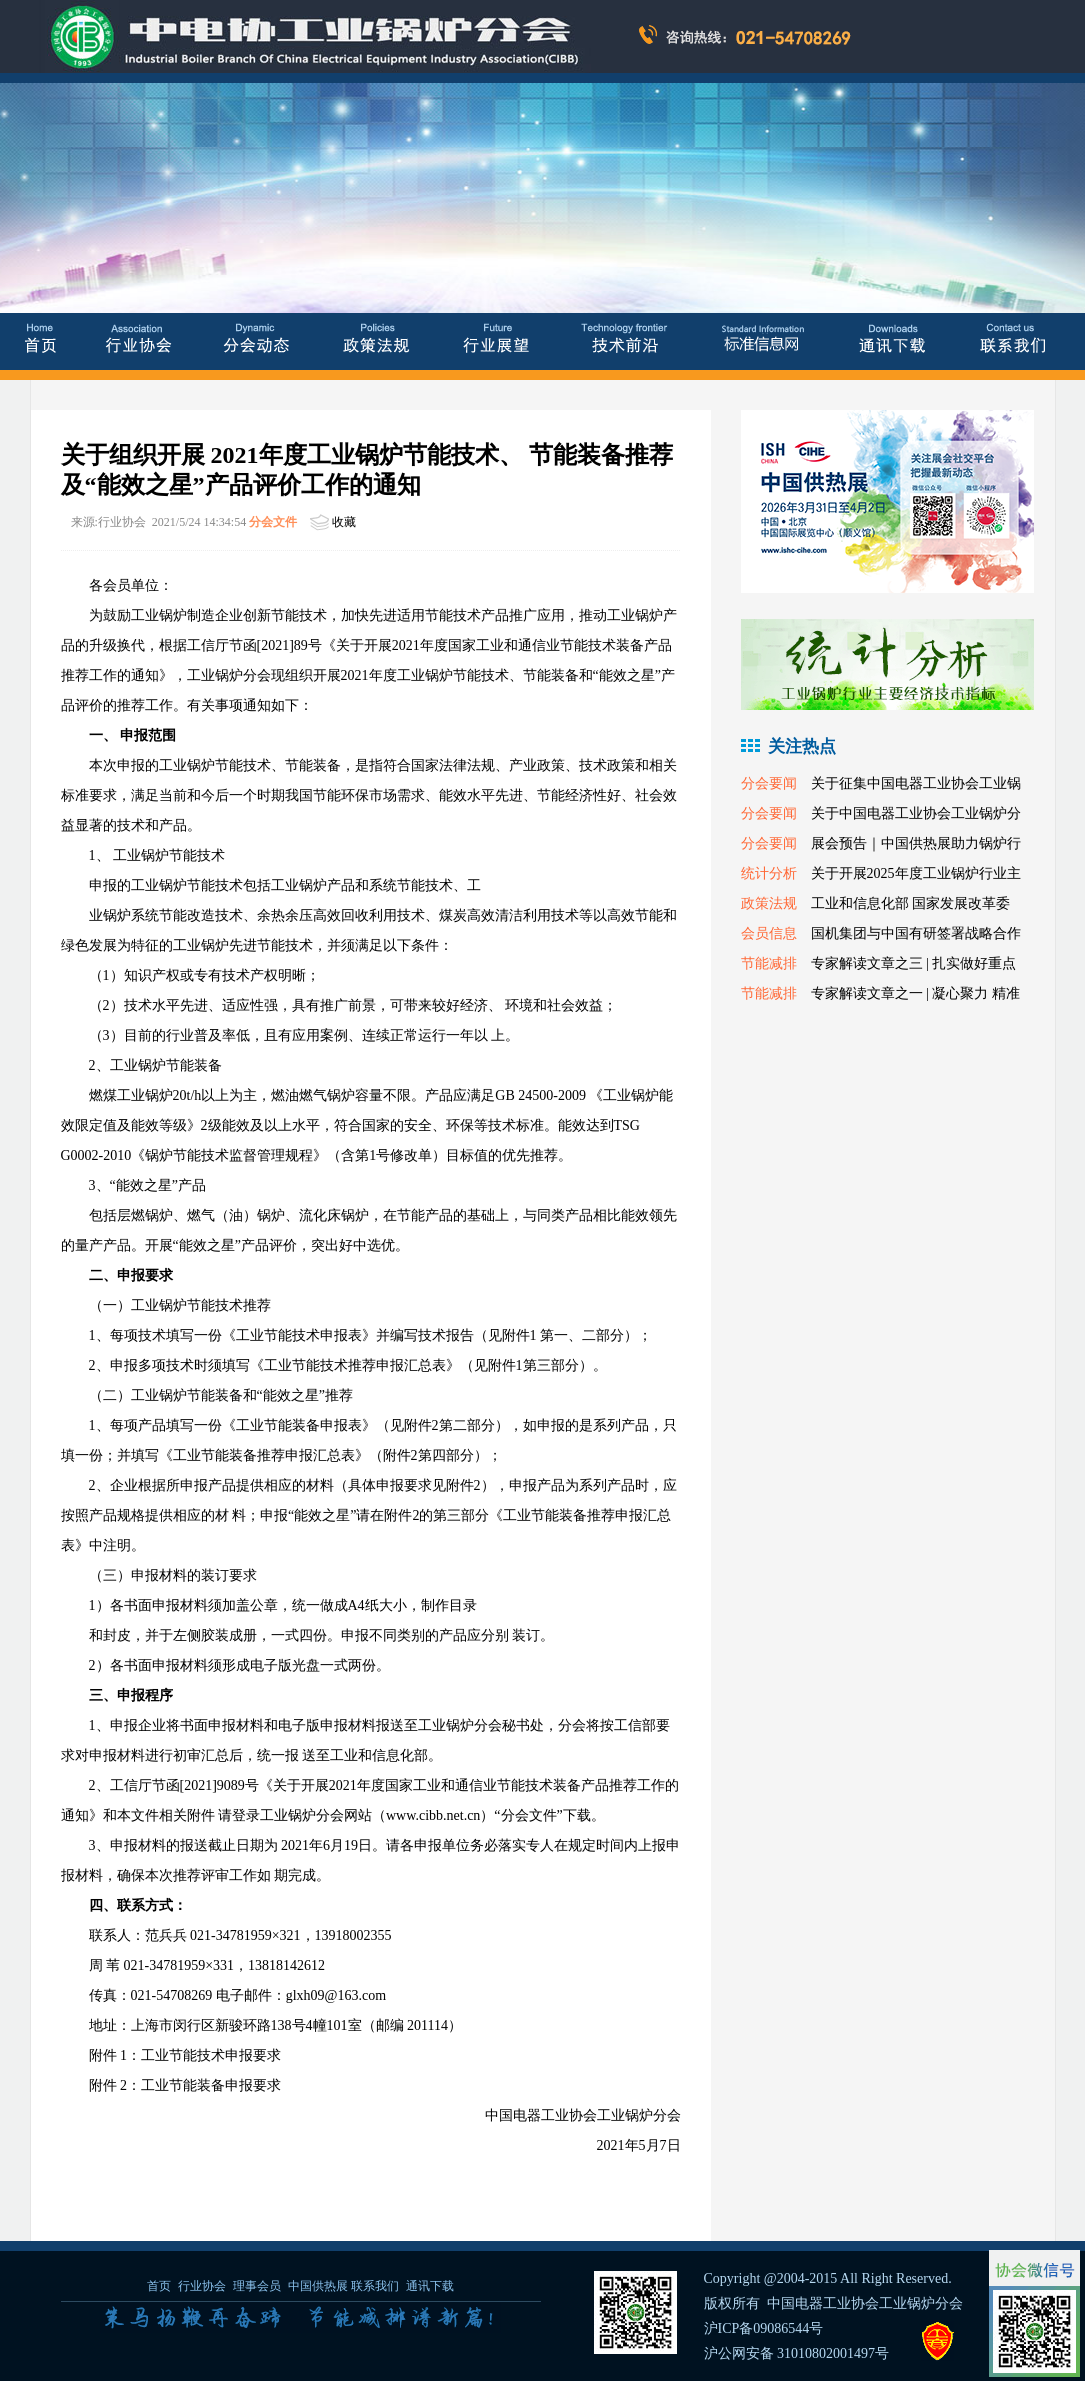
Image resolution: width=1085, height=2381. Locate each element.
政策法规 (769, 903)
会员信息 (769, 933)
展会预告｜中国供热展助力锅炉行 (916, 843)
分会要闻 (769, 783)
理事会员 (258, 2286)
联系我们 (375, 2286)
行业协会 (202, 2286)
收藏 (344, 522)
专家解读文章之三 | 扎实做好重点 (914, 963)
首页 (159, 2286)
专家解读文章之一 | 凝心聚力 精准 (915, 993)
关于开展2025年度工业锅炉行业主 (916, 873)
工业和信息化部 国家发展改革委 (911, 903)
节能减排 (769, 963)
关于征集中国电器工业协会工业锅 (916, 783)
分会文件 (273, 522)
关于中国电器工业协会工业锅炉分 (916, 813)
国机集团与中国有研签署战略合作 (916, 933)
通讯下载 (430, 2286)
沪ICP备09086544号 (764, 2328)
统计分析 (769, 873)
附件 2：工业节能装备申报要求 (185, 2085)
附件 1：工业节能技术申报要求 (185, 2055)
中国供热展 (318, 2286)
